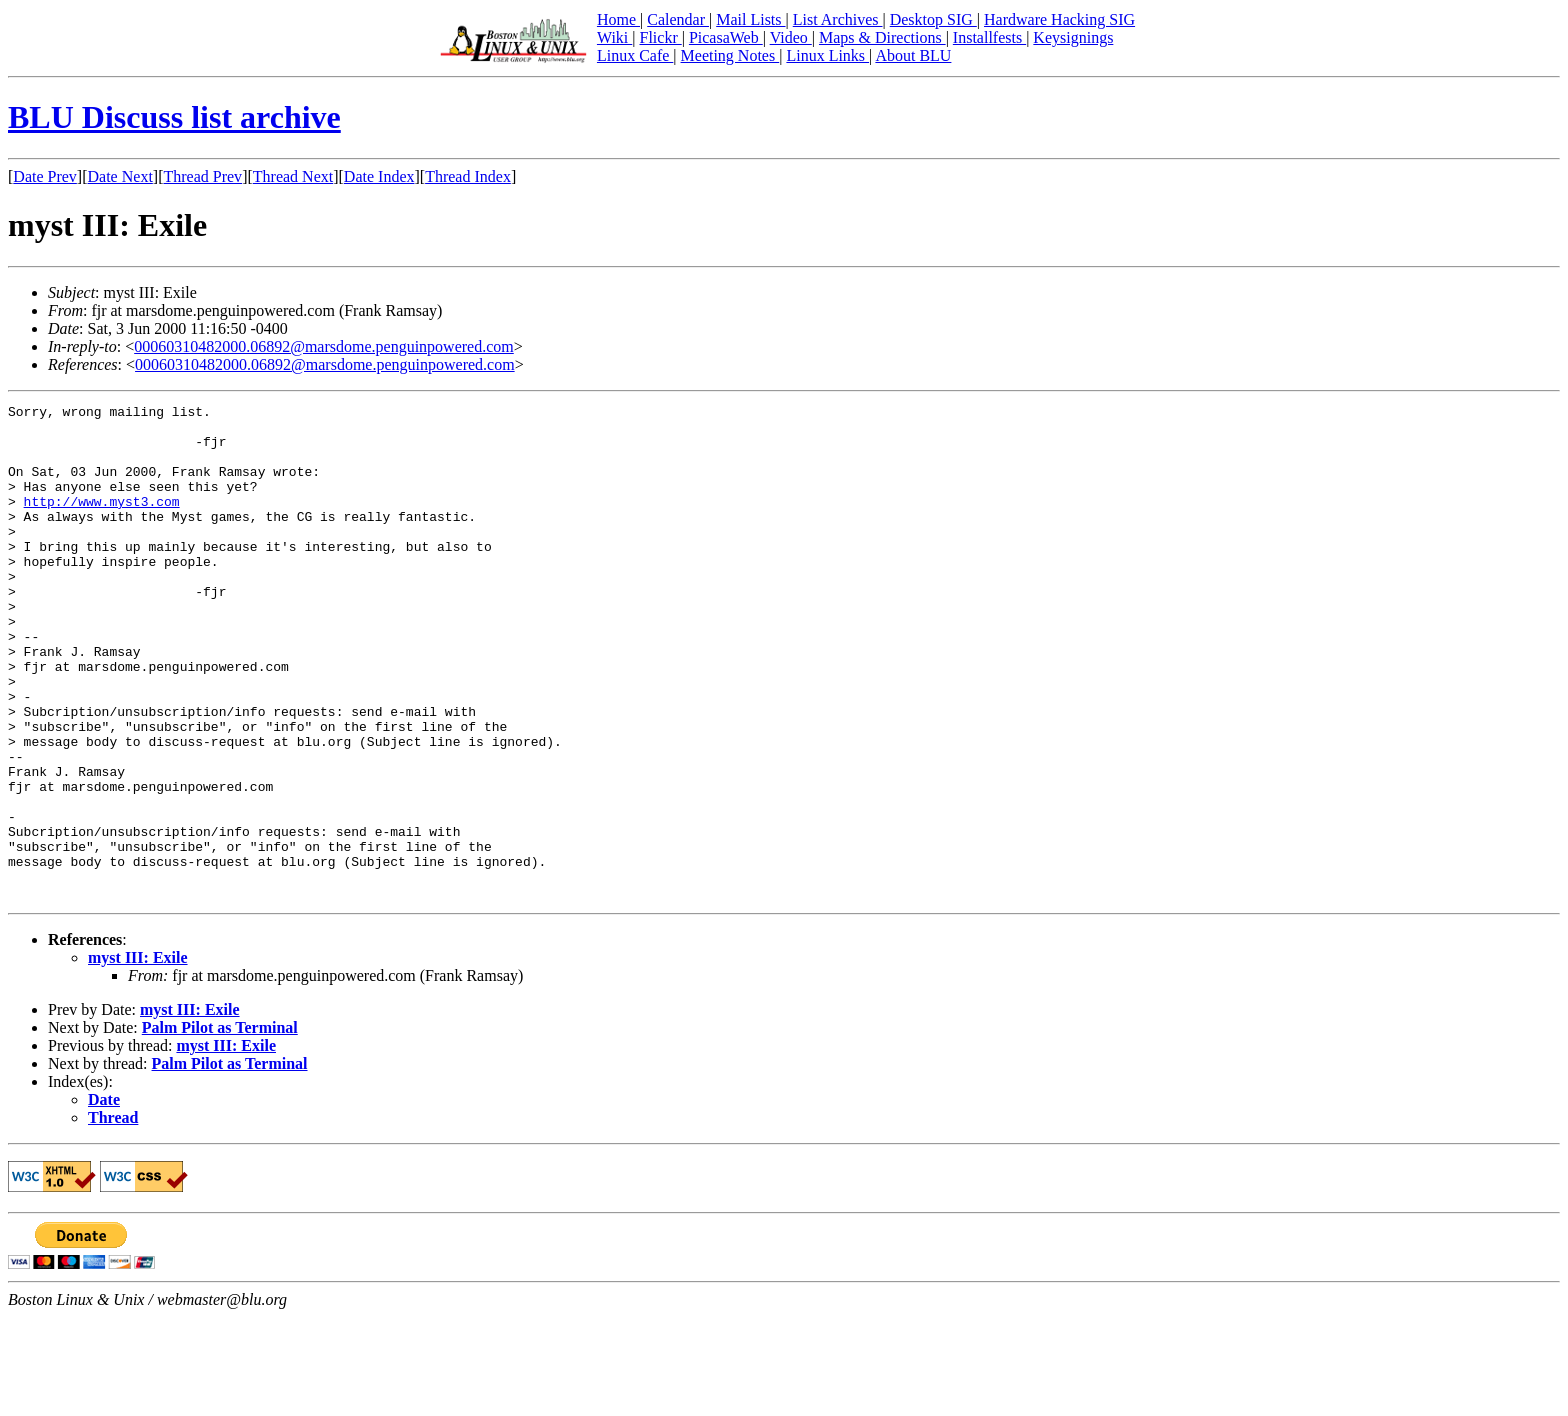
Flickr (660, 37)
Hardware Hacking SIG (1059, 19)
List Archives (838, 19)
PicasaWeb (726, 37)
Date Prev (45, 176)
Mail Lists (750, 19)
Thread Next (293, 176)
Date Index (379, 176)
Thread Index (468, 176)
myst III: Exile (138, 1056)
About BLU (913, 55)
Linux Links (827, 55)
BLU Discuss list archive (174, 117)
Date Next (120, 176)
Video (791, 37)
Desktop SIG (933, 19)
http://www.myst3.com (102, 522)
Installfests (989, 37)
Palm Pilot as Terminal (220, 1126)
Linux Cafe (635, 55)
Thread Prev (202, 176)
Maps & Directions (882, 37)
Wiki (614, 37)
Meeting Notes (730, 55)
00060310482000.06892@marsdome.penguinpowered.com (324, 346)
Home (618, 19)
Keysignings (1073, 37)
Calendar (678, 19)
